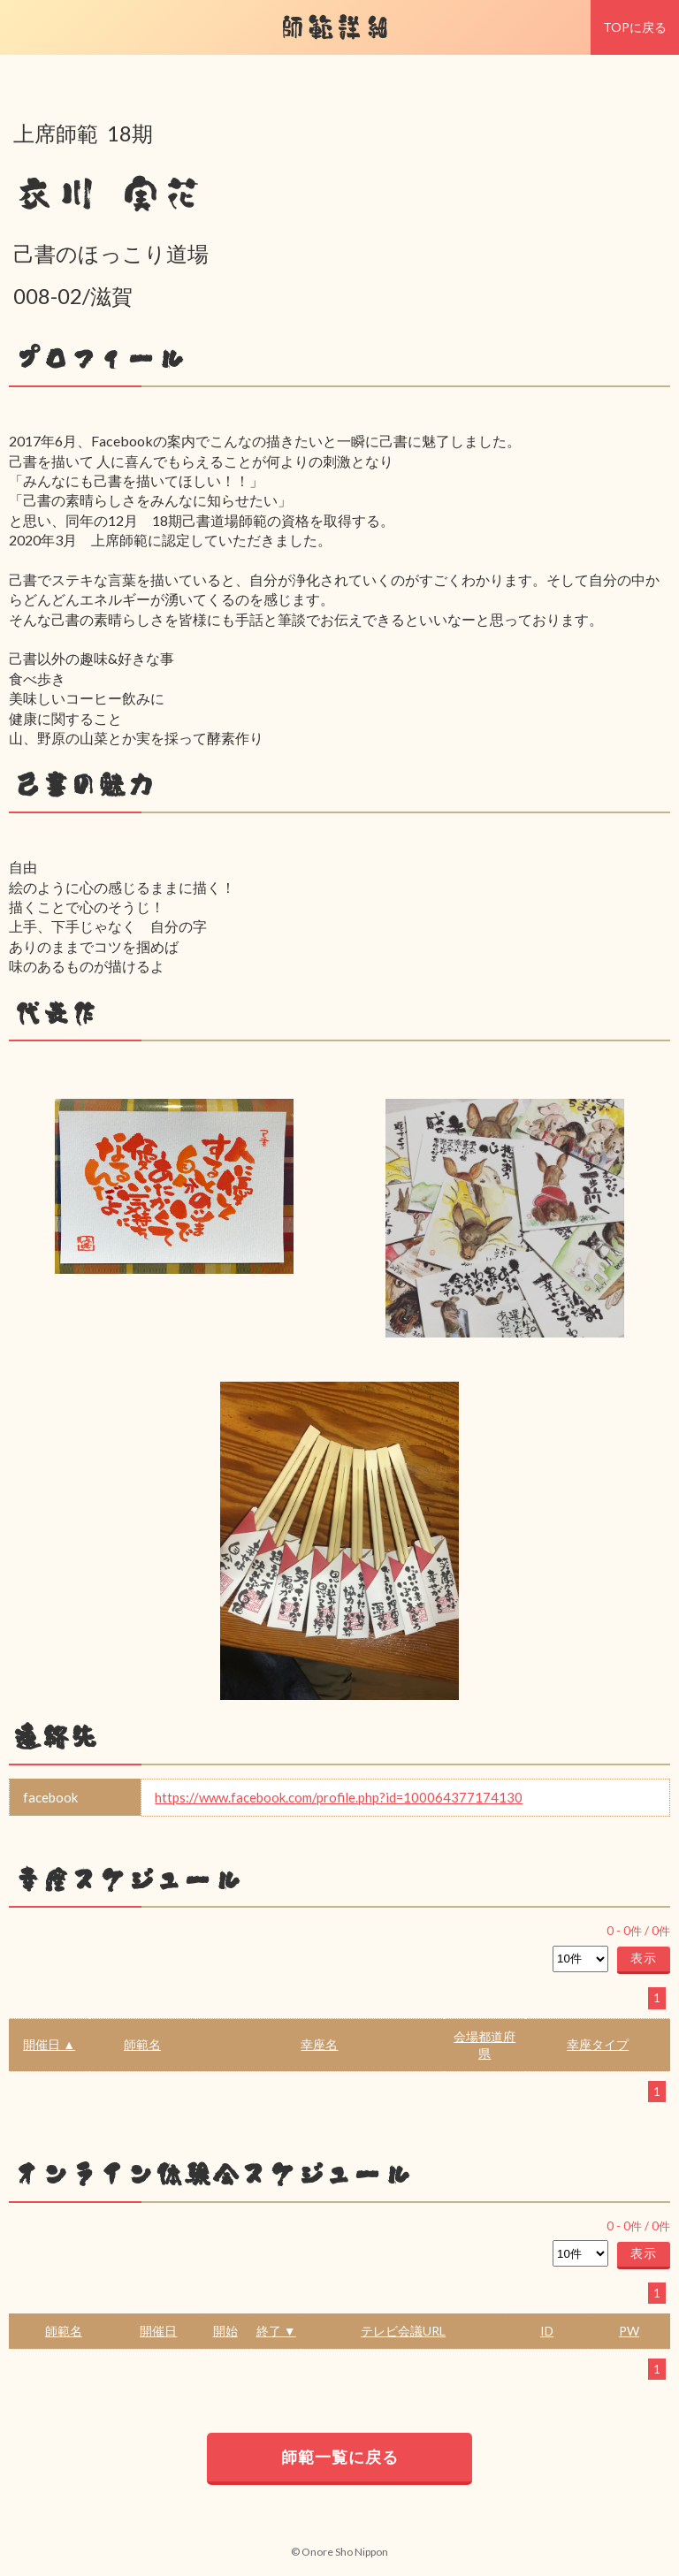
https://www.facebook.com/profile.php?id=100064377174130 (339, 1797)
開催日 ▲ (49, 2044)
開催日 (158, 2330)
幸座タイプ (598, 2044)
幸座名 (319, 2044)
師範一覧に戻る (340, 2456)
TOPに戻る (635, 26)
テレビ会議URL (403, 2330)
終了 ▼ (276, 2330)
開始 (225, 2330)
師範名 (142, 2044)
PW (629, 2330)
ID (546, 2330)
